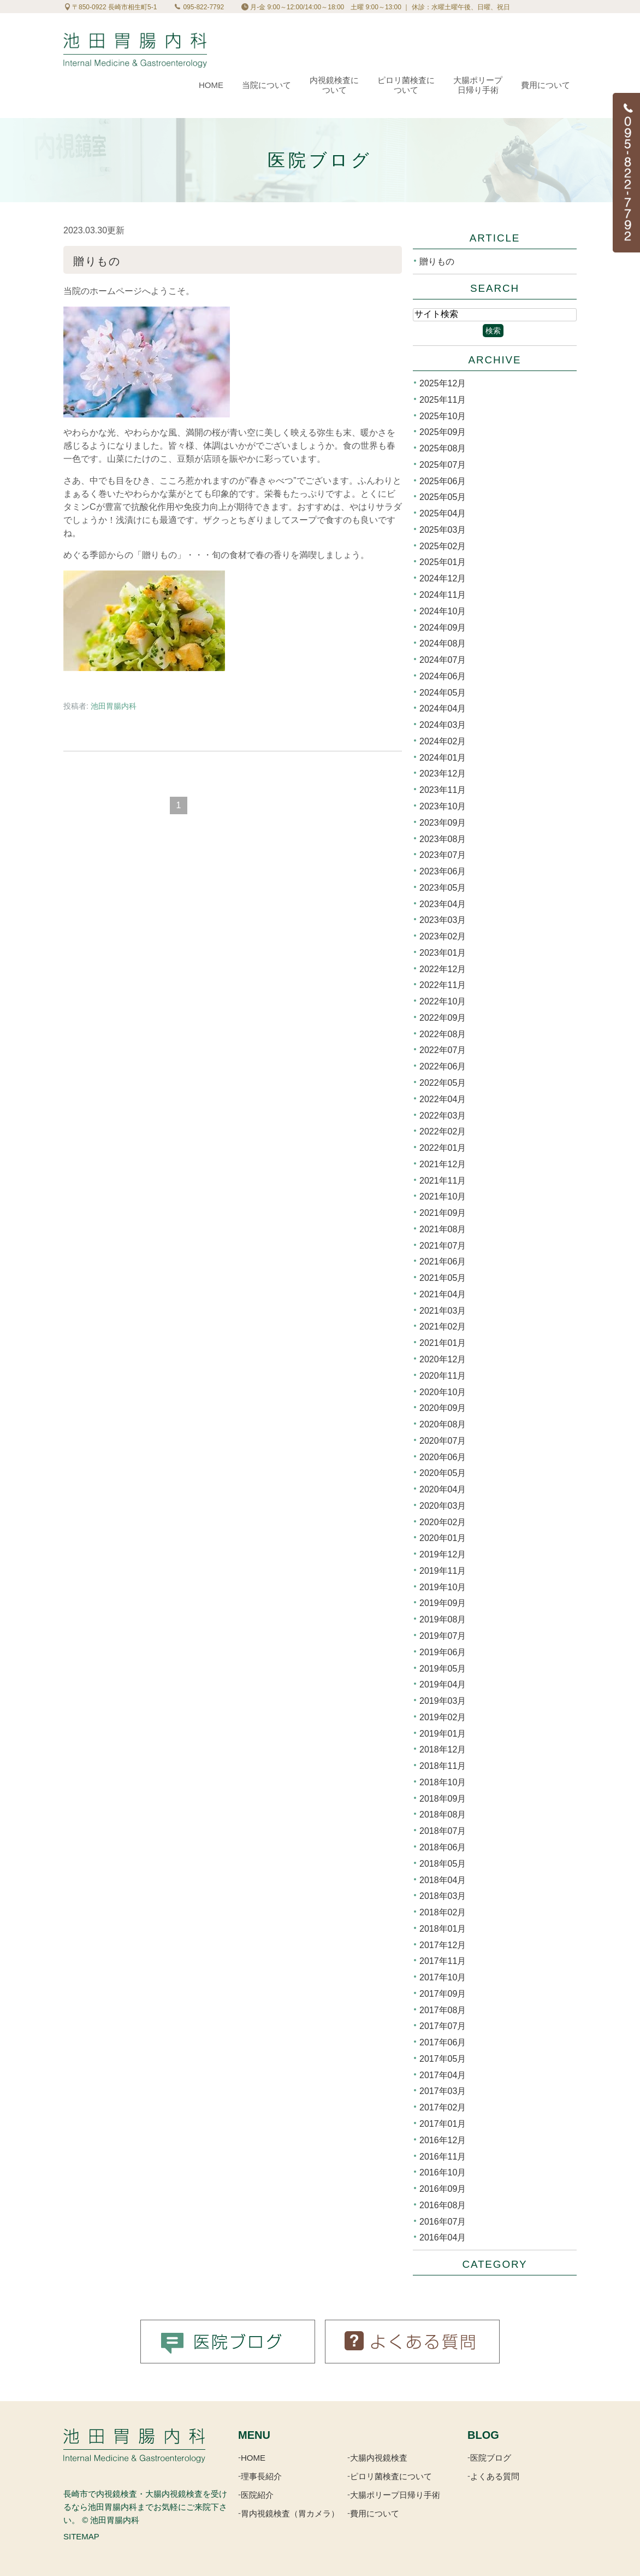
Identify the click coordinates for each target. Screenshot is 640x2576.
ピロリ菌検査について (406, 85)
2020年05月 (442, 1473)
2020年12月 (442, 1359)
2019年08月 (442, 1619)
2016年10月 (442, 2172)
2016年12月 (442, 2140)
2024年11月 (442, 594)
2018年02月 (442, 1912)
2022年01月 (442, 1147)
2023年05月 (442, 887)
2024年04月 (442, 708)
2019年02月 (442, 1717)
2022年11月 (442, 985)
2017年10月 (442, 1977)
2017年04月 (442, 2074)
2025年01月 (442, 562)
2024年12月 (442, 578)
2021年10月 (442, 1196)
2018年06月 (442, 1847)
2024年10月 (442, 611)
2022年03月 (442, 1115)
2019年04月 (442, 1684)
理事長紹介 (261, 2476)
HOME (253, 2457)
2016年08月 (442, 2205)
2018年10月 (442, 1782)
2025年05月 (442, 497)
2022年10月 (442, 1001)
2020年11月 (442, 1375)
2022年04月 (442, 1099)
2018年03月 (442, 1896)
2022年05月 (442, 1082)
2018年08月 (442, 1814)
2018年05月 (442, 1863)
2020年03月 (442, 1505)
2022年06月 (442, 1066)
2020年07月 (442, 1440)
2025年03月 (442, 529)
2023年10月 (442, 806)
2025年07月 (442, 464)
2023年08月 (442, 838)
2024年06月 (442, 676)
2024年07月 (442, 659)
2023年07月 (442, 855)
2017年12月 (442, 1944)
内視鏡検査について (334, 85)
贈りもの (96, 261)
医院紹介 (257, 2494)
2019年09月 (442, 1603)
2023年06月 (442, 871)
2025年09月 (442, 432)
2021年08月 (442, 1229)
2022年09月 (442, 1017)
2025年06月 (442, 480)
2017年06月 (442, 2042)
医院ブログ (490, 2457)
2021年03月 (442, 1310)
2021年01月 (442, 1343)
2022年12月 (442, 968)
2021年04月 (442, 1294)
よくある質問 (494, 2476)
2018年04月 (442, 1879)
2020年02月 (442, 1521)
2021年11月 (442, 1180)
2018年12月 (442, 1749)
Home (211, 85)
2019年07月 (442, 1635)
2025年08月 (442, 448)
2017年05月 (442, 2058)
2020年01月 (442, 1538)
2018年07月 (442, 1831)
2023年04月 (442, 903)
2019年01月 (442, 1733)
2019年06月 (442, 1652)
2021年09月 (442, 1213)
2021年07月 (442, 1245)
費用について (545, 85)
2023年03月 (442, 920)
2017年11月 (442, 1961)
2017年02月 (442, 2107)
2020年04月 (442, 1489)
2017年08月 (442, 2009)
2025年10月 (442, 415)
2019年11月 (442, 1570)
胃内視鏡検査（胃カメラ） (290, 2513)
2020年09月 (442, 1408)
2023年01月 (442, 952)
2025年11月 (442, 399)
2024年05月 (442, 692)
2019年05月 (442, 1668)
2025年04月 (442, 513)
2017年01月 (442, 2123)
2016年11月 (442, 2156)
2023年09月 (442, 822)
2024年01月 (442, 757)
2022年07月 (442, 1050)
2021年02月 (442, 1326)
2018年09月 (442, 1798)
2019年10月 (442, 1586)
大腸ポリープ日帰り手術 (477, 85)
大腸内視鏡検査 (378, 2457)
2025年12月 (442, 383)
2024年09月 (442, 627)
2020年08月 (442, 1424)
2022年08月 (442, 1033)
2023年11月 (442, 790)
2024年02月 (442, 741)
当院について (266, 85)
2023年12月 (442, 773)
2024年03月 (442, 725)
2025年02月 (442, 545)
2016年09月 (442, 2188)
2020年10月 (442, 1391)
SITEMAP (81, 2536)
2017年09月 (442, 1993)
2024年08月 (442, 643)
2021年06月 (442, 1261)
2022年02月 (442, 1131)
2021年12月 (442, 1164)
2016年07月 (442, 2221)
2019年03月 (442, 1700)
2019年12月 (442, 1554)
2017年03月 (442, 2091)
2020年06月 (442, 1456)
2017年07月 (442, 2026)
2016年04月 (442, 2237)
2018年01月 (442, 1928)
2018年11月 (442, 1766)
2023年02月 (442, 936)
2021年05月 (442, 1278)
